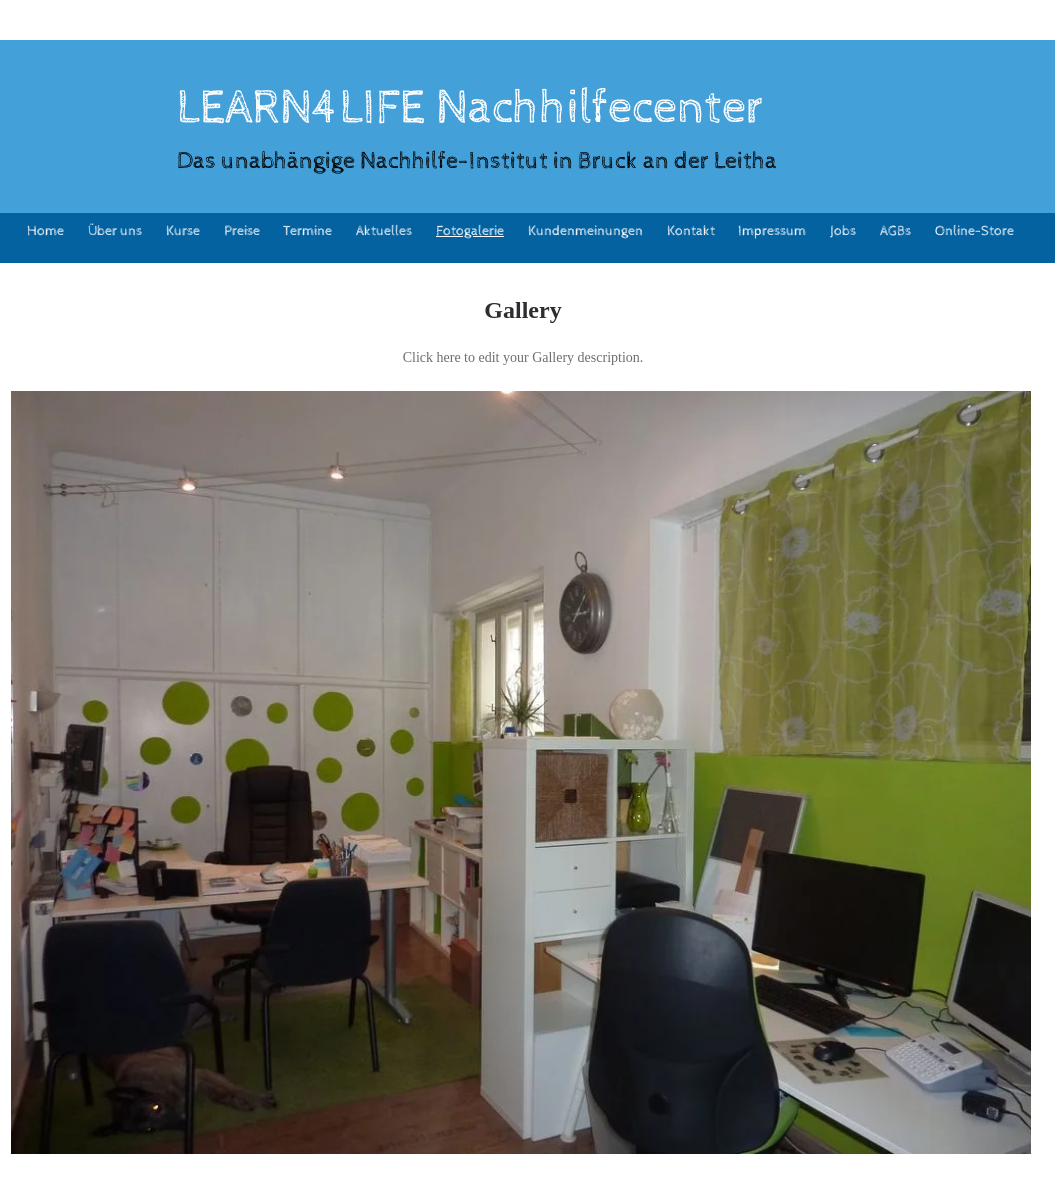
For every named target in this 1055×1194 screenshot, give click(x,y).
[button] (521, 772)
